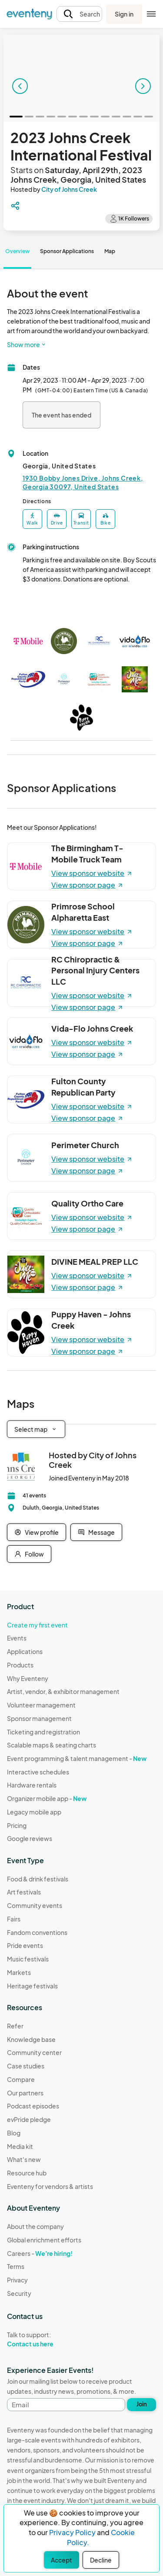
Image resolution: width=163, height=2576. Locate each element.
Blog (13, 2133)
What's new (24, 2159)
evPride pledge (29, 2119)
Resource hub (27, 2173)
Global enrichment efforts (44, 2240)
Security (19, 2293)
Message (96, 1532)
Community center (34, 2052)
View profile (36, 1532)
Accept (61, 2560)
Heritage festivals (32, 1986)
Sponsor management (39, 1718)
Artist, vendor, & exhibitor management (63, 1691)
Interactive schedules (38, 1772)
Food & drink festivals (37, 1879)
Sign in (124, 14)
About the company (35, 2226)
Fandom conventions (37, 1932)
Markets (19, 1972)
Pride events (25, 1945)
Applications (25, 1651)
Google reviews (29, 1838)
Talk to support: (44, 2339)
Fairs (13, 1919)
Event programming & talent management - (76, 1758)
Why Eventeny (27, 1678)
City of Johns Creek (69, 189)
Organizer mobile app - (46, 1798)
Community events (34, 1905)
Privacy (17, 2280)
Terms (15, 2266)
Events (17, 1638)
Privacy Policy (72, 2532)
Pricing (17, 1825)
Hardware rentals (32, 1785)
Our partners (25, 2093)
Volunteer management (41, 1705)
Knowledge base (31, 2039)
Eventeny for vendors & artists (50, 2186)
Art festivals (24, 1892)
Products (20, 1665)
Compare (21, 2079)
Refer (15, 2026)
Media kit (20, 2146)
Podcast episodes (33, 2106)
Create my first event (37, 1625)
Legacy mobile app (34, 1812)
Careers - (40, 2253)
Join (141, 2404)
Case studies (25, 2066)
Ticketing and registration (43, 1732)
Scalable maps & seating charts (51, 1745)
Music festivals (28, 1959)
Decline (101, 2560)
